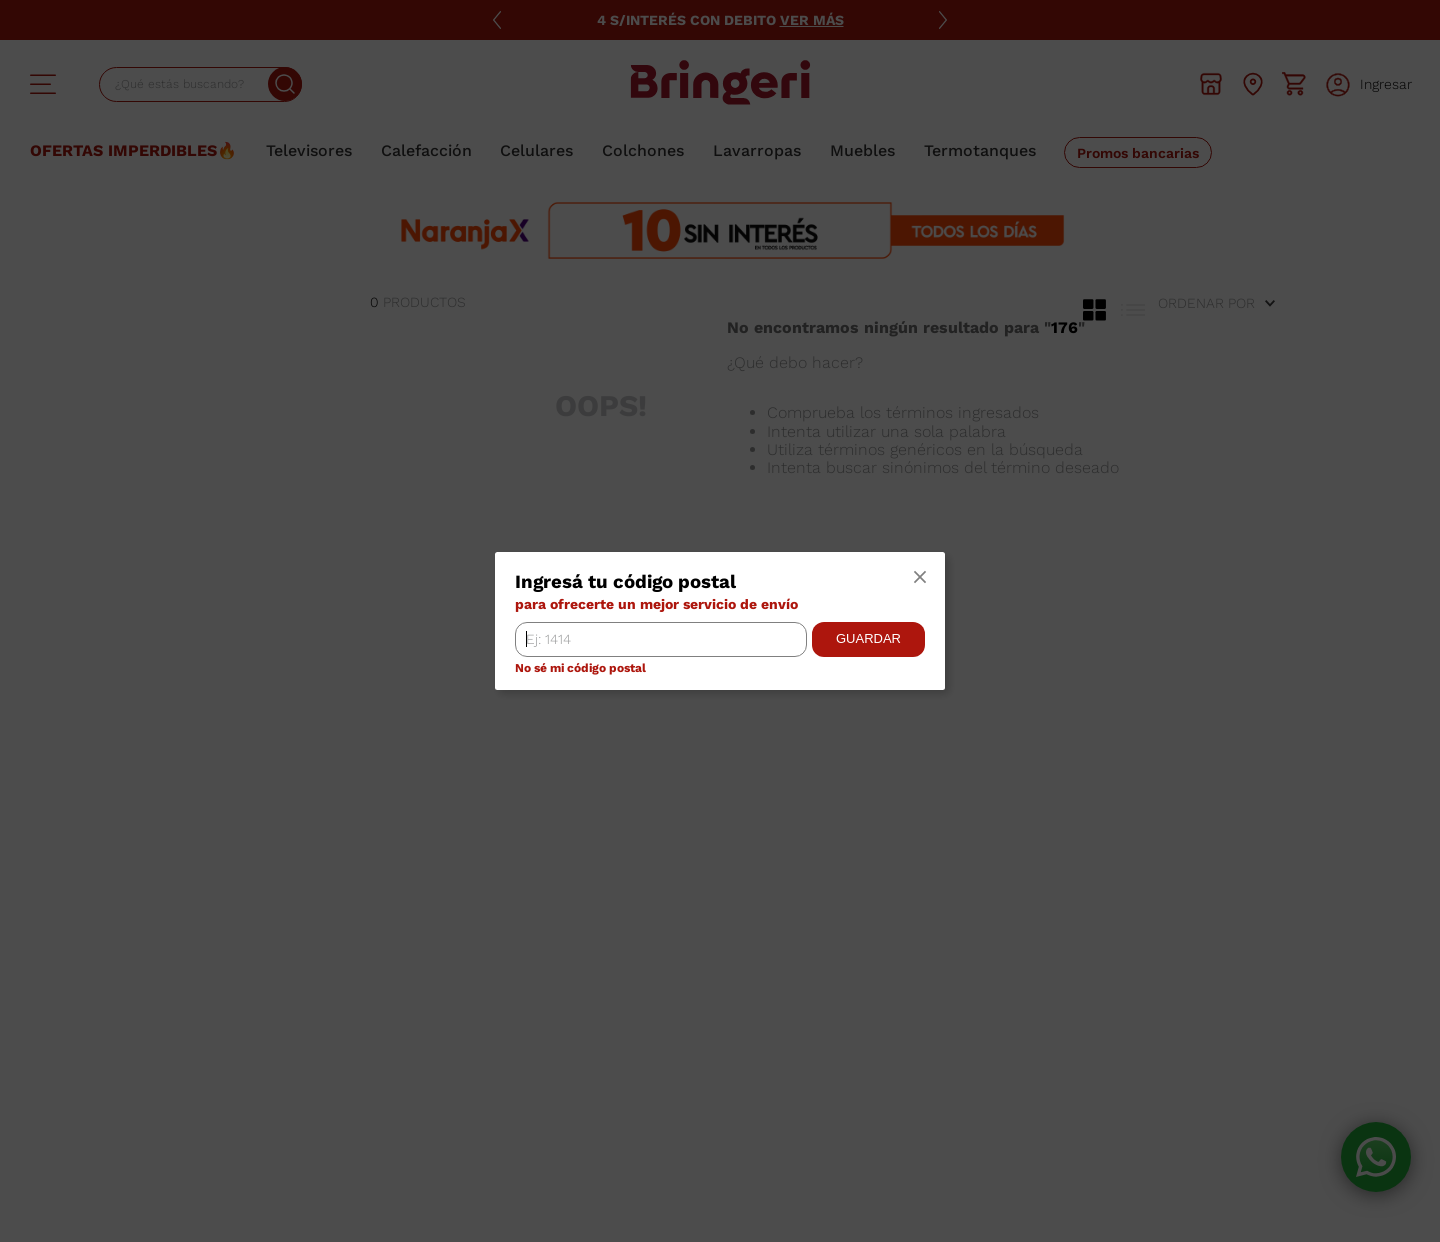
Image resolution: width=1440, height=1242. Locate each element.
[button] (920, 578)
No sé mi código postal (580, 668)
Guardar (868, 638)
